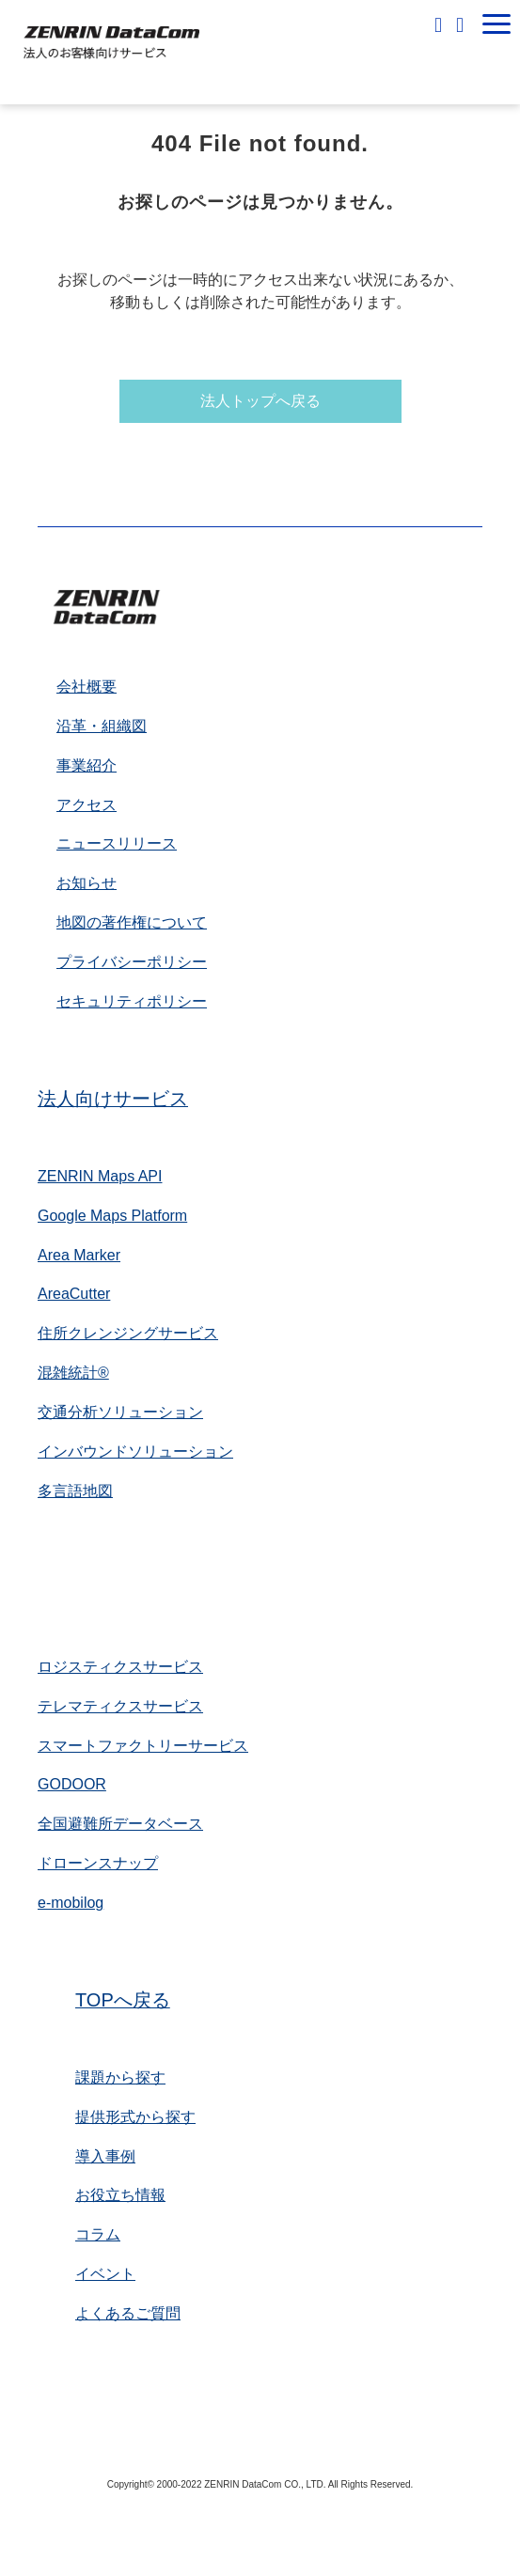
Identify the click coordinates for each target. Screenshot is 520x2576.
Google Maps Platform (112, 1216)
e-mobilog (70, 1903)
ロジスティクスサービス (120, 1667)
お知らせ (86, 883)
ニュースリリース (116, 843)
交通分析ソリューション (120, 1412)
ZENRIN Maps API (100, 1176)
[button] (496, 24)
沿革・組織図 (101, 726)
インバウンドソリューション (135, 1452)
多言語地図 (75, 1491)
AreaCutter (74, 1294)
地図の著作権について (131, 922)
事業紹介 (86, 765)
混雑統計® (73, 1373)
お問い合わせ (462, 24)
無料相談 (440, 24)
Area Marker (79, 1255)
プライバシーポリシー (131, 962)
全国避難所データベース (120, 1824)
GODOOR (72, 1784)
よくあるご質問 (128, 2313)
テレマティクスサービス (120, 1706)
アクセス (86, 805)
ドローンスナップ (98, 1863)
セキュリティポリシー (131, 1001)
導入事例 (105, 2156)
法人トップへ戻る (260, 401)
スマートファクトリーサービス (143, 1746)
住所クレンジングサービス (128, 1333)
